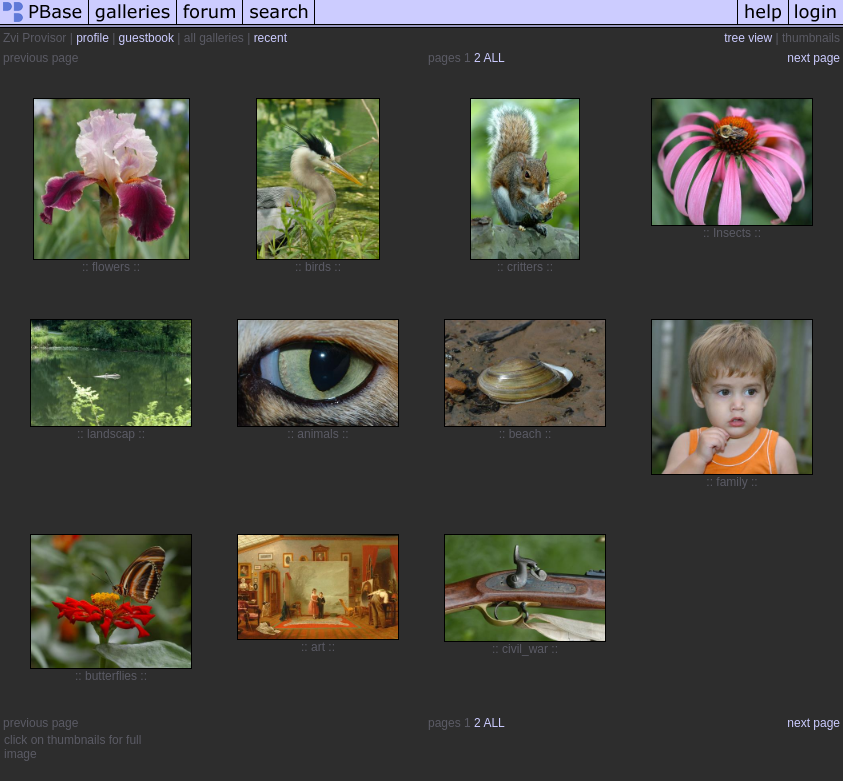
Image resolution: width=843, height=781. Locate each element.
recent (270, 38)
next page (813, 58)
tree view (748, 38)
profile (92, 38)
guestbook (146, 38)
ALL (493, 58)
